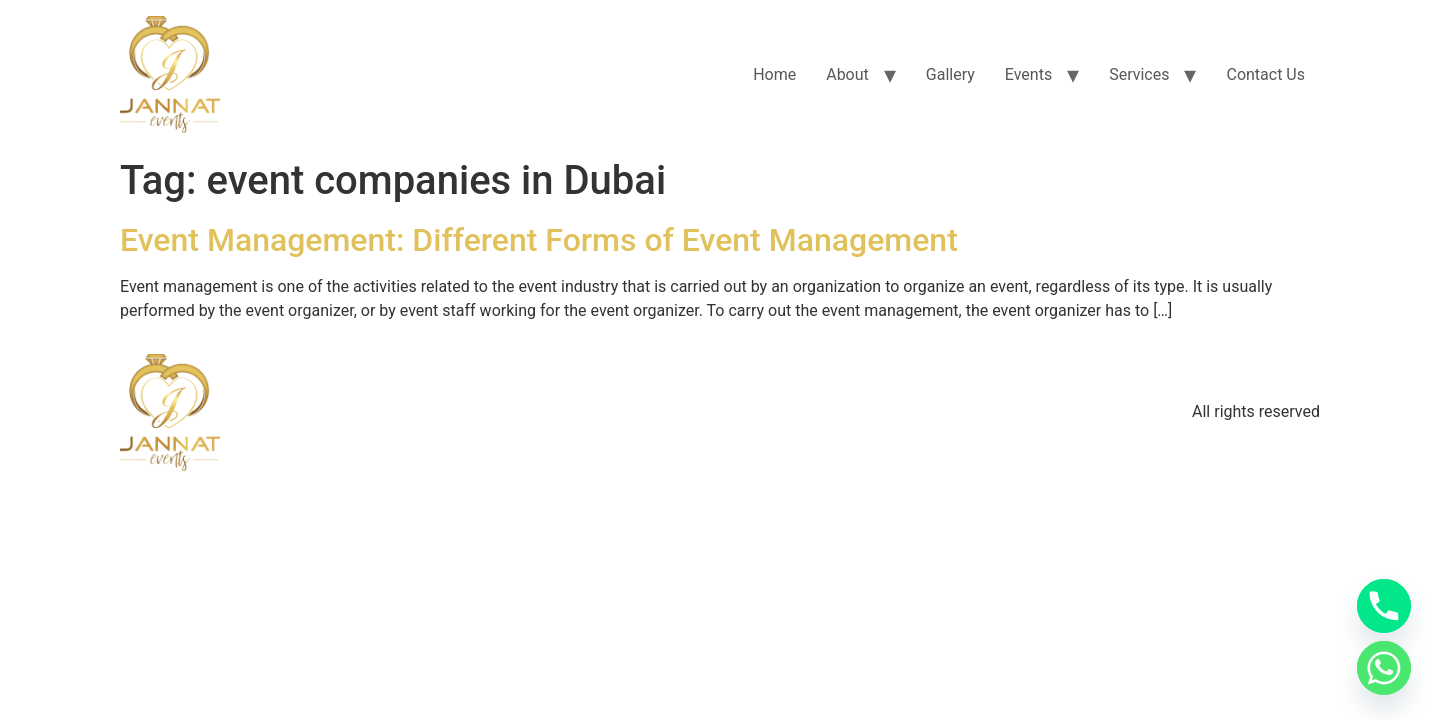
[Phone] (1384, 606)
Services (1139, 74)
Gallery (950, 74)
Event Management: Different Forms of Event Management (539, 240)
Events (1028, 74)
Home (774, 74)
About (847, 74)
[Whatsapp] (1384, 668)
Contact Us (1265, 74)
